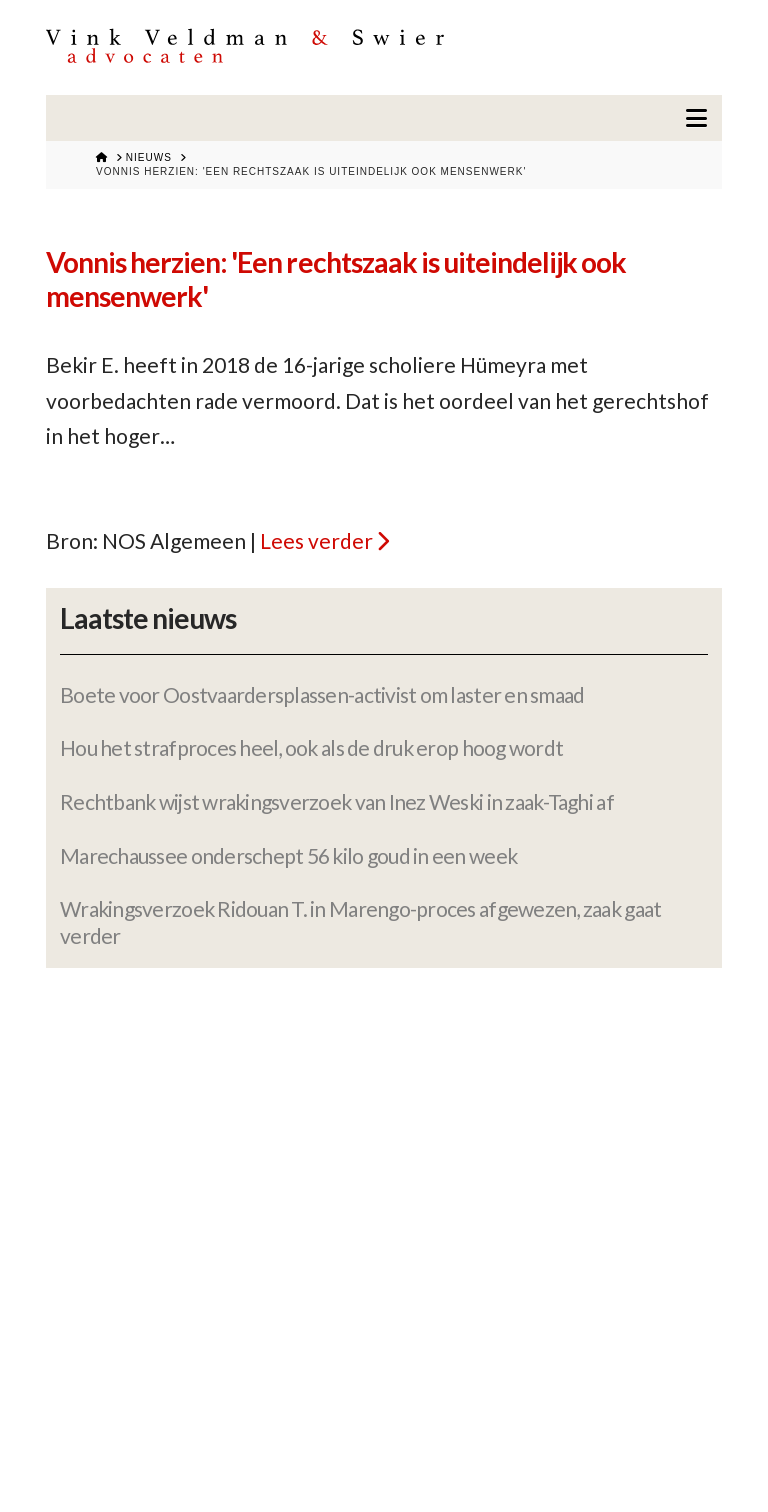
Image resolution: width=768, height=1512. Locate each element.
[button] (696, 118)
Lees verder (316, 540)
